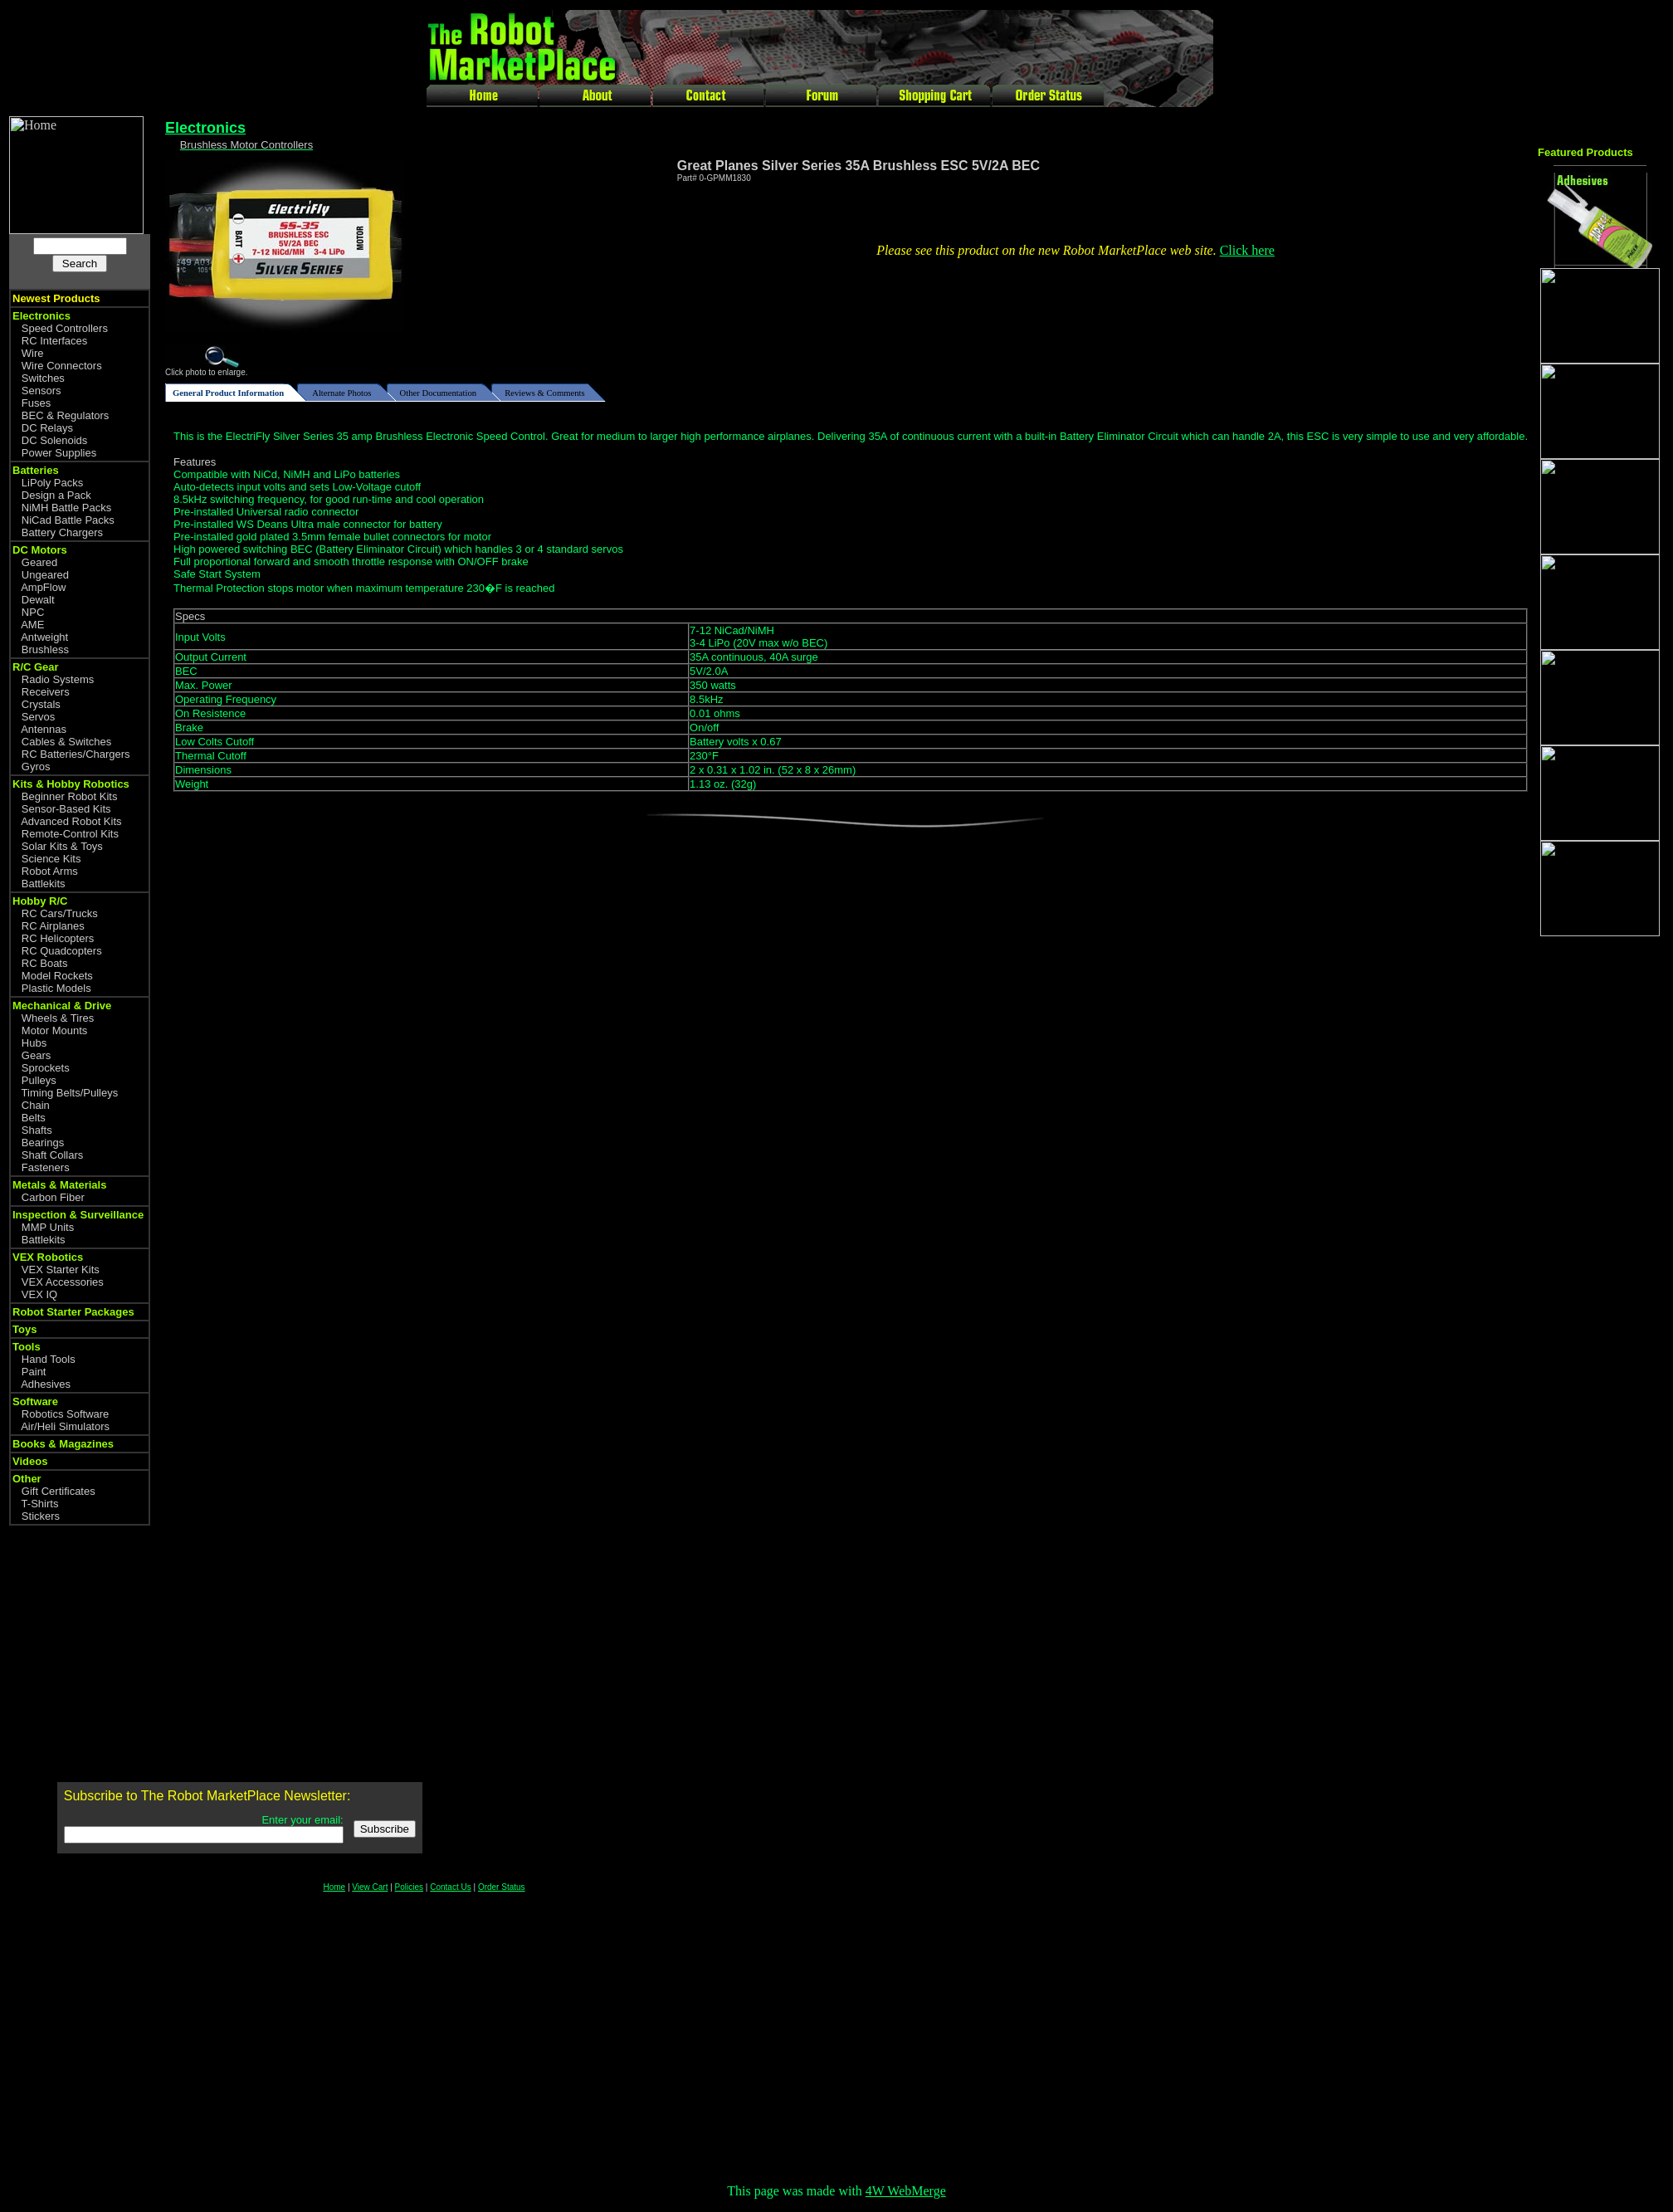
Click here (1247, 250)
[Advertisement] (1604, 1210)
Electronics (205, 128)
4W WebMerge (906, 2191)
